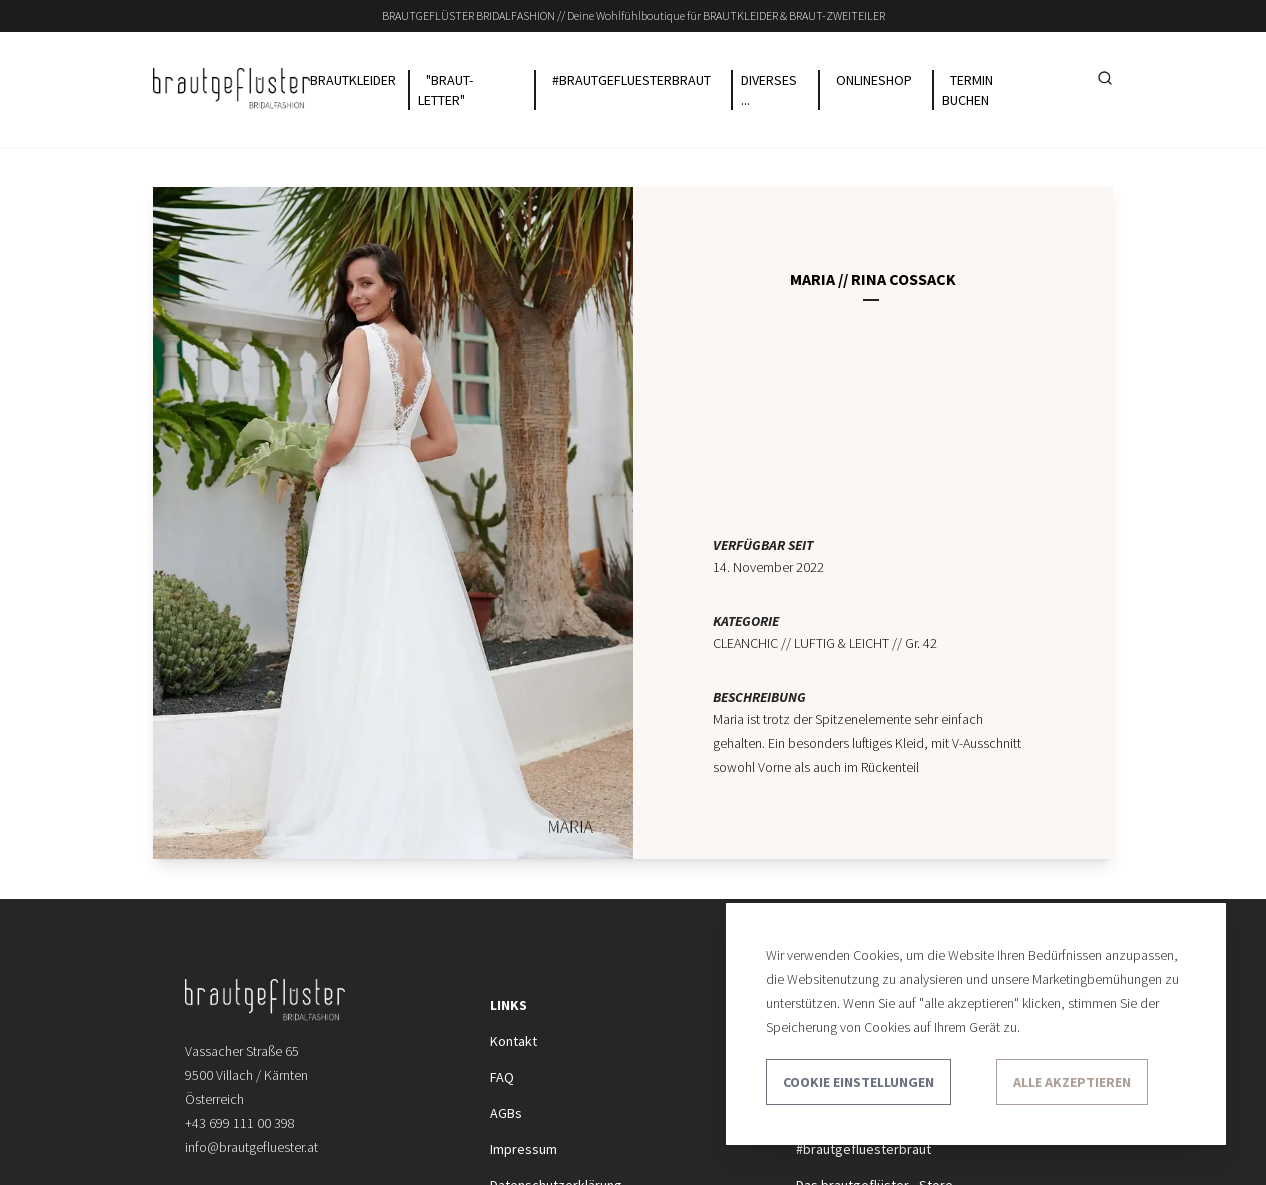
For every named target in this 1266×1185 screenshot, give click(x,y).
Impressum (523, 1149)
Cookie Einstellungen (858, 1082)
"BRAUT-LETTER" (445, 90)
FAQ (502, 1077)
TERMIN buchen (967, 90)
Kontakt (513, 1041)
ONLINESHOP (874, 80)
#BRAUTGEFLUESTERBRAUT (631, 80)
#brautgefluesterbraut (863, 1149)
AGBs (506, 1113)
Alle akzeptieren (1072, 1082)
